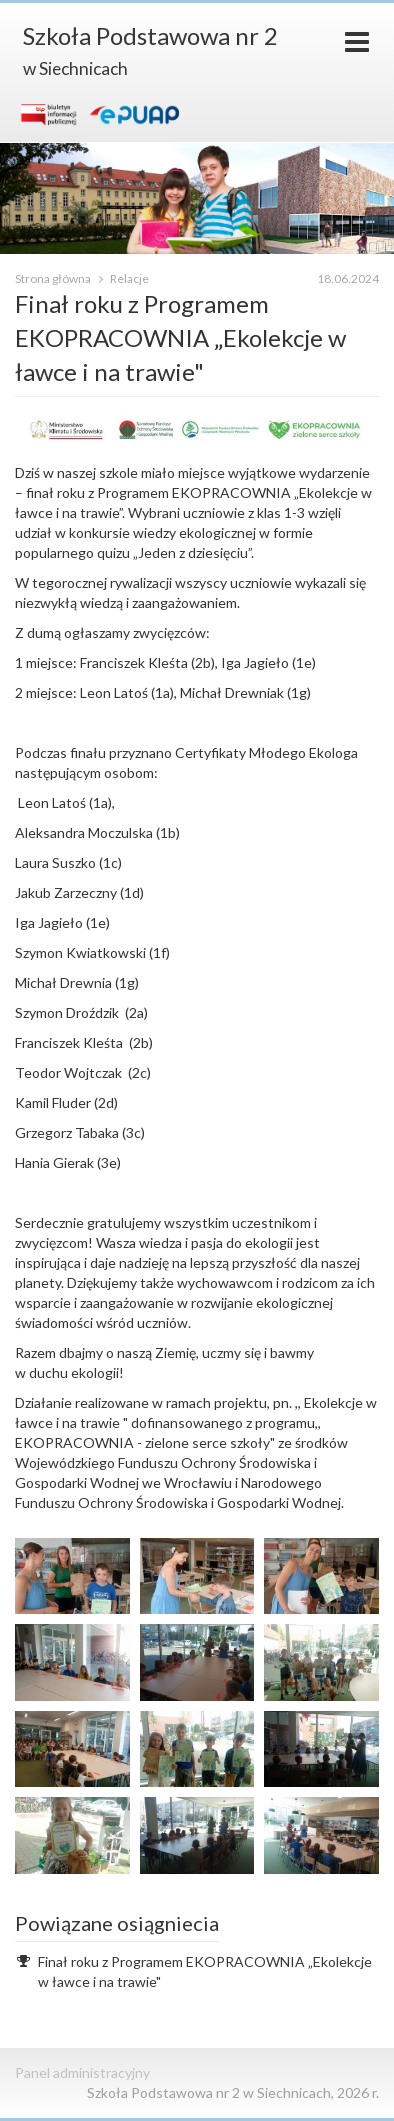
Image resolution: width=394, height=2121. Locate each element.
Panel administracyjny (82, 2072)
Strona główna (54, 278)
